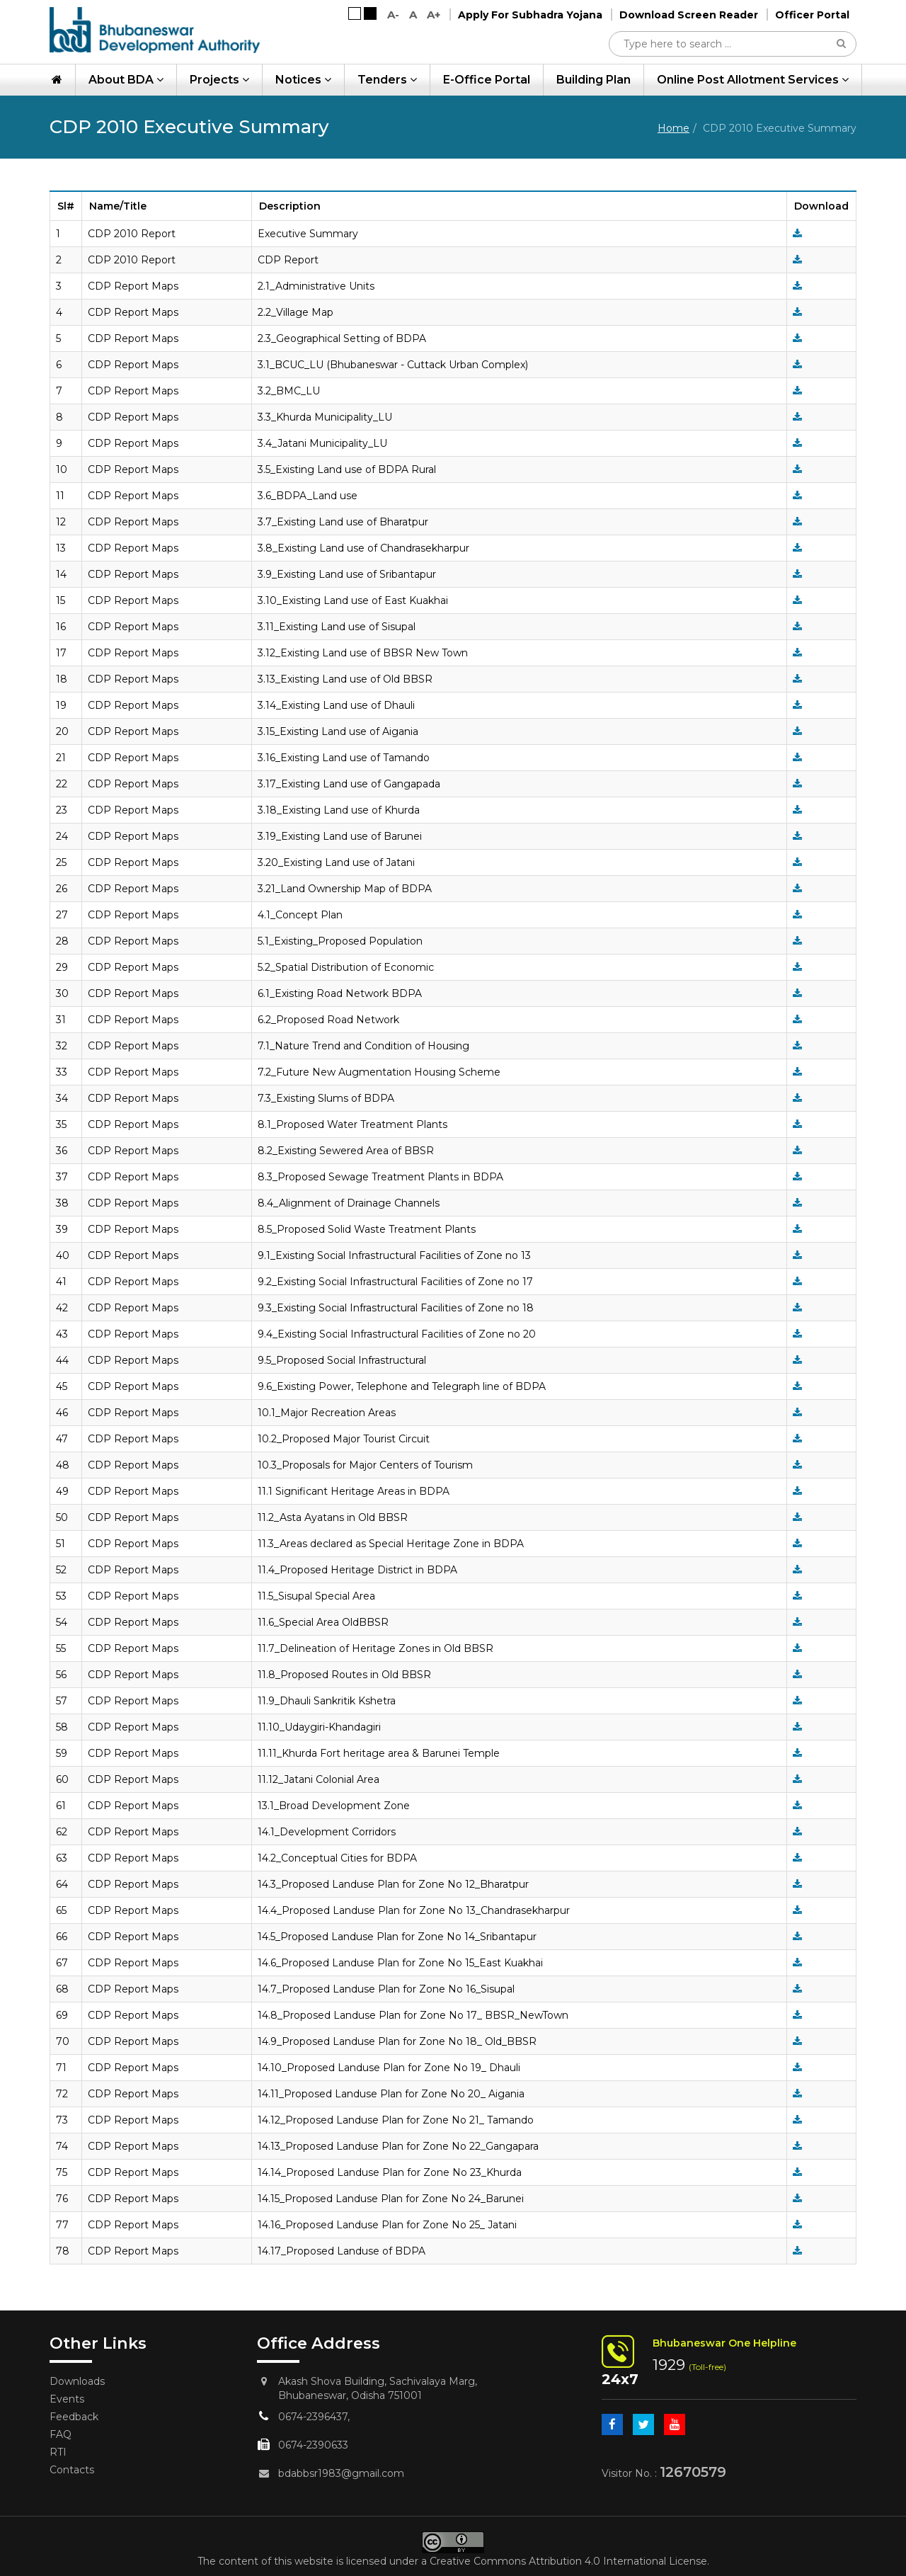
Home (673, 128)
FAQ (60, 2434)
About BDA (126, 79)
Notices (303, 79)
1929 (669, 2365)
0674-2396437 (313, 2416)
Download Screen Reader (688, 14)
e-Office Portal (486, 79)
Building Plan (593, 79)
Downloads (77, 2381)
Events (67, 2399)
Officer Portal (812, 14)
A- (393, 14)
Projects (219, 79)
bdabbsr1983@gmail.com (341, 2473)
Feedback (74, 2416)
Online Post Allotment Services (753, 79)
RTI (58, 2452)
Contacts (72, 2469)
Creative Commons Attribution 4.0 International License (568, 2561)
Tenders (387, 79)
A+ (433, 14)
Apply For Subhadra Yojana (530, 14)
